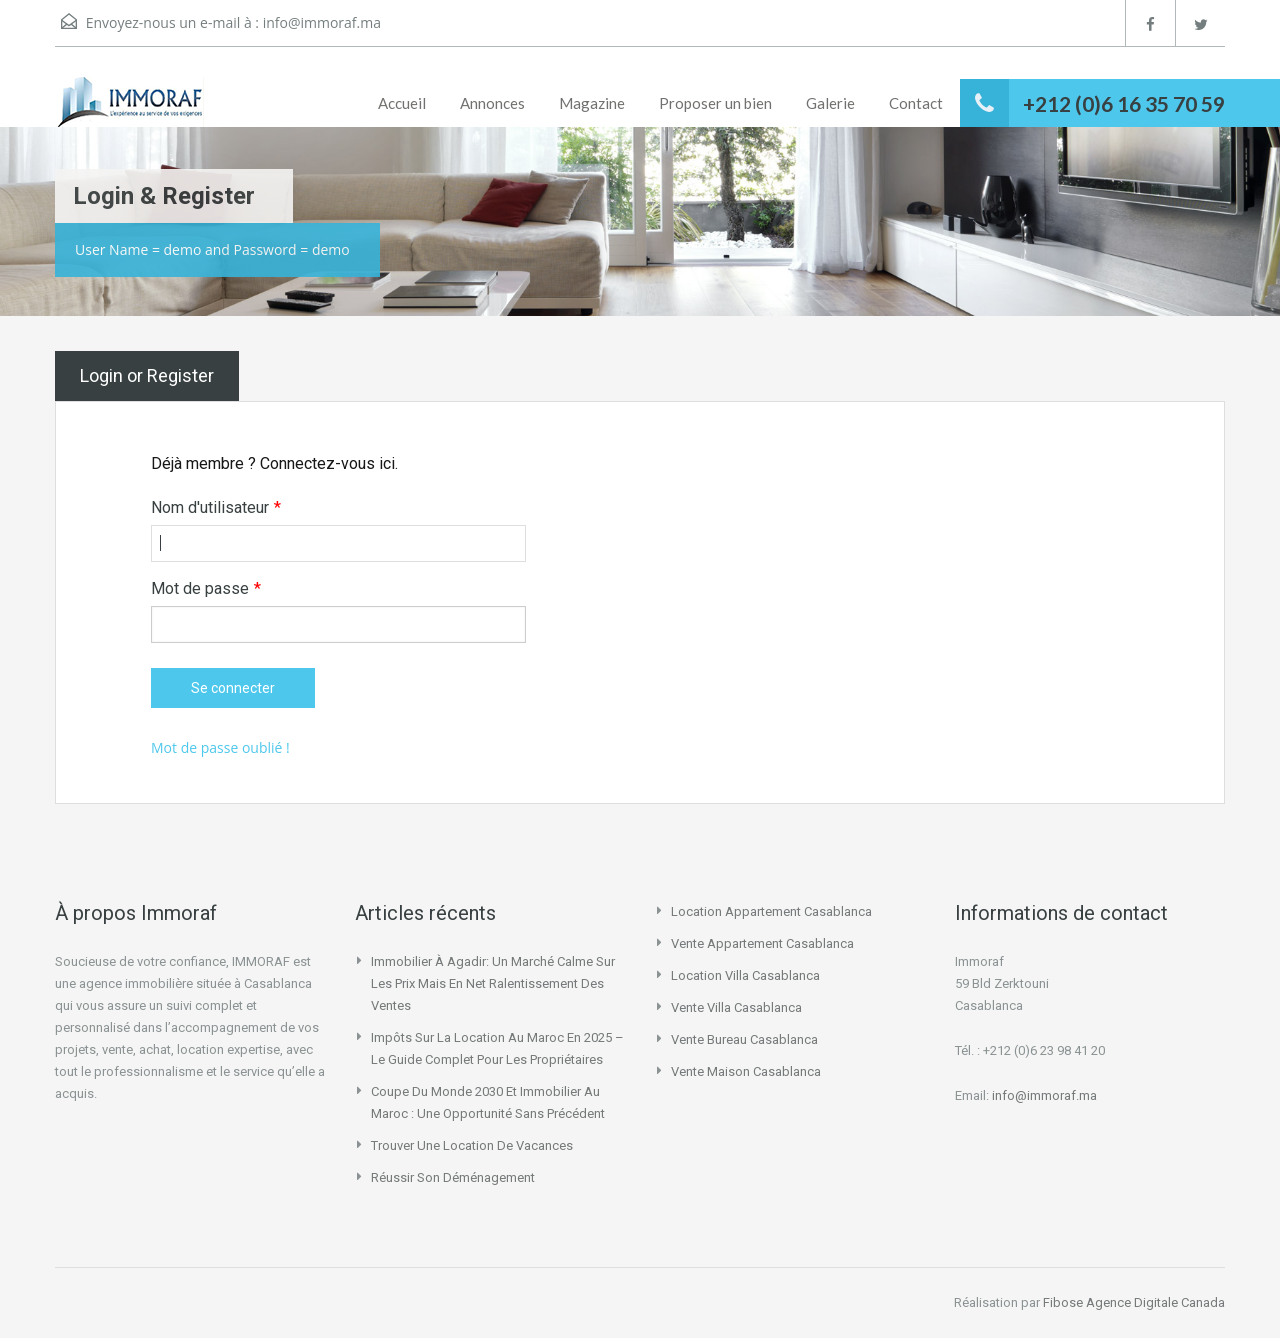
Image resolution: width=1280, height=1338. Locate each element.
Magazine (592, 103)
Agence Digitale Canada (1155, 1302)
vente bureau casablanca (744, 1039)
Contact (916, 103)
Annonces (492, 103)
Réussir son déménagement (453, 1177)
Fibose (1063, 1302)
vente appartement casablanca (762, 943)
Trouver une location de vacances (472, 1145)
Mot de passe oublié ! (220, 747)
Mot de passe (206, 589)
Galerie (830, 103)
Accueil (402, 103)
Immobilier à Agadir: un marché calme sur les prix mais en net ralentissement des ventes (493, 983)
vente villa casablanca (736, 1007)
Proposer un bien (715, 103)
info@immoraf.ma (322, 22)
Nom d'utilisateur (216, 508)
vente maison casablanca (746, 1071)
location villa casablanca (745, 975)
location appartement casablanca (771, 911)
